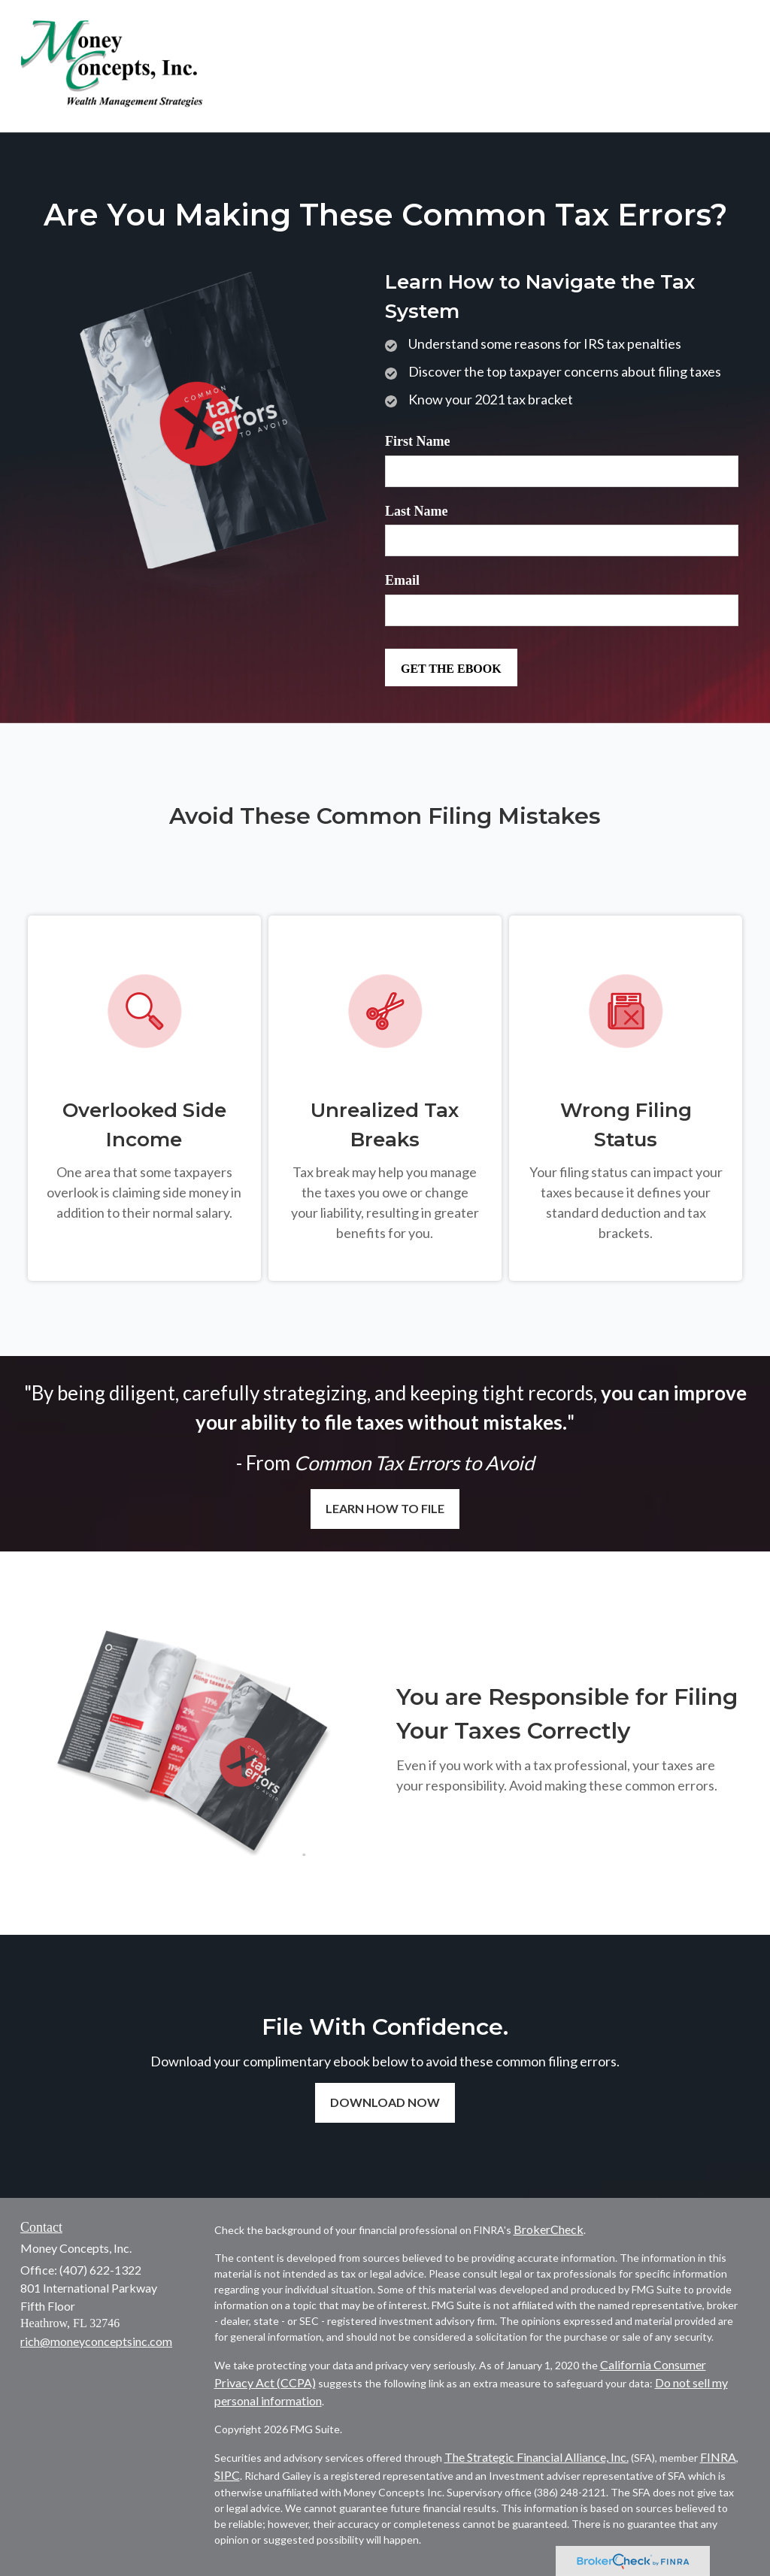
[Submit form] (451, 667)
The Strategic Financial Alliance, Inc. (536, 2457)
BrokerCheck (549, 2229)
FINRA (718, 2457)
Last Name (416, 511)
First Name (417, 441)
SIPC (227, 2475)
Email (402, 580)
